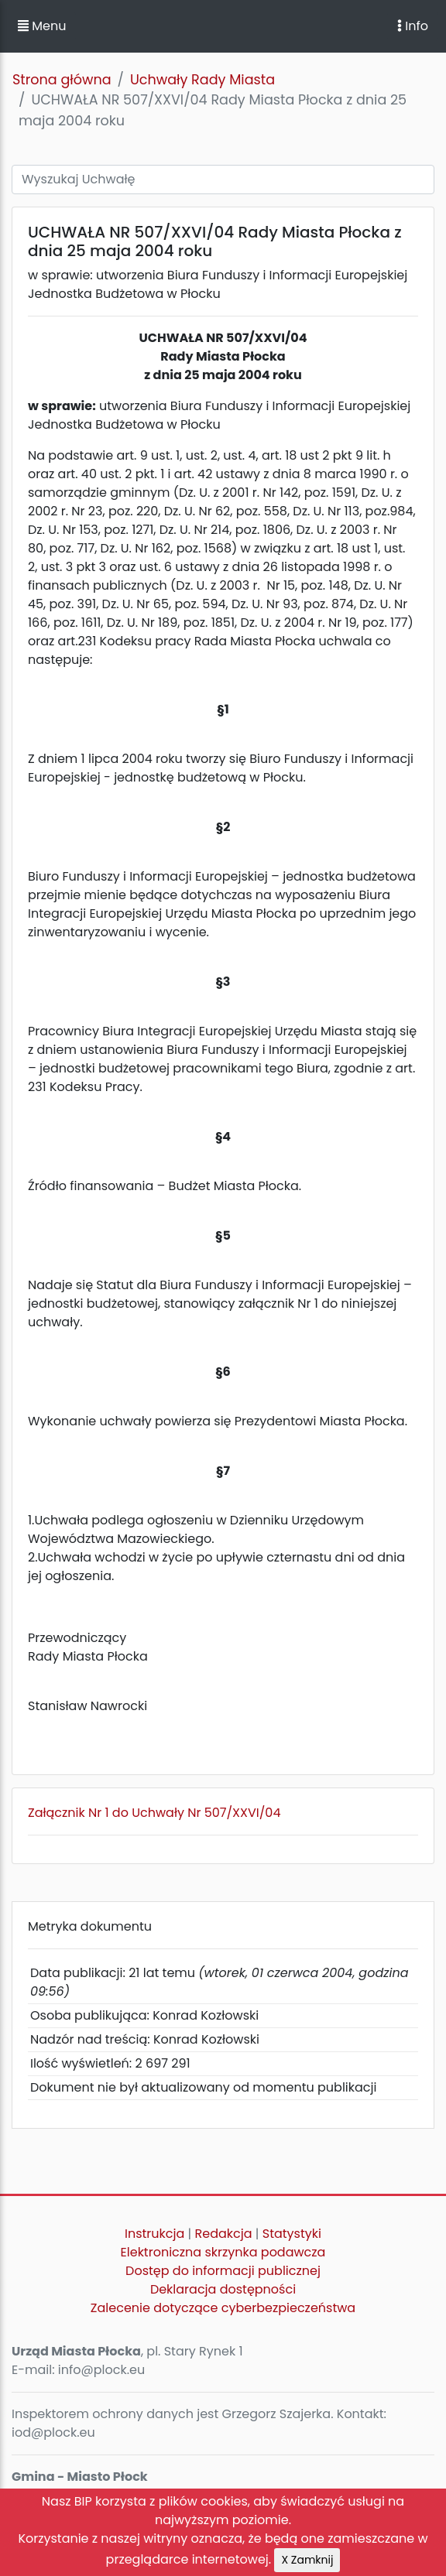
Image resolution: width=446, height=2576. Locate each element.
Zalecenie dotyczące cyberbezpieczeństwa (223, 2308)
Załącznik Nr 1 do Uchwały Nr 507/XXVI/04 (154, 1813)
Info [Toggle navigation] (412, 26)
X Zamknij (307, 2559)
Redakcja (223, 2233)
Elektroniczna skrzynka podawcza (223, 2252)
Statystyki (291, 2233)
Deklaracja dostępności (223, 2289)
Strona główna (62, 79)
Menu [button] (42, 26)
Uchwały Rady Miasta (202, 79)
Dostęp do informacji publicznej (223, 2271)
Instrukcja (154, 2233)
